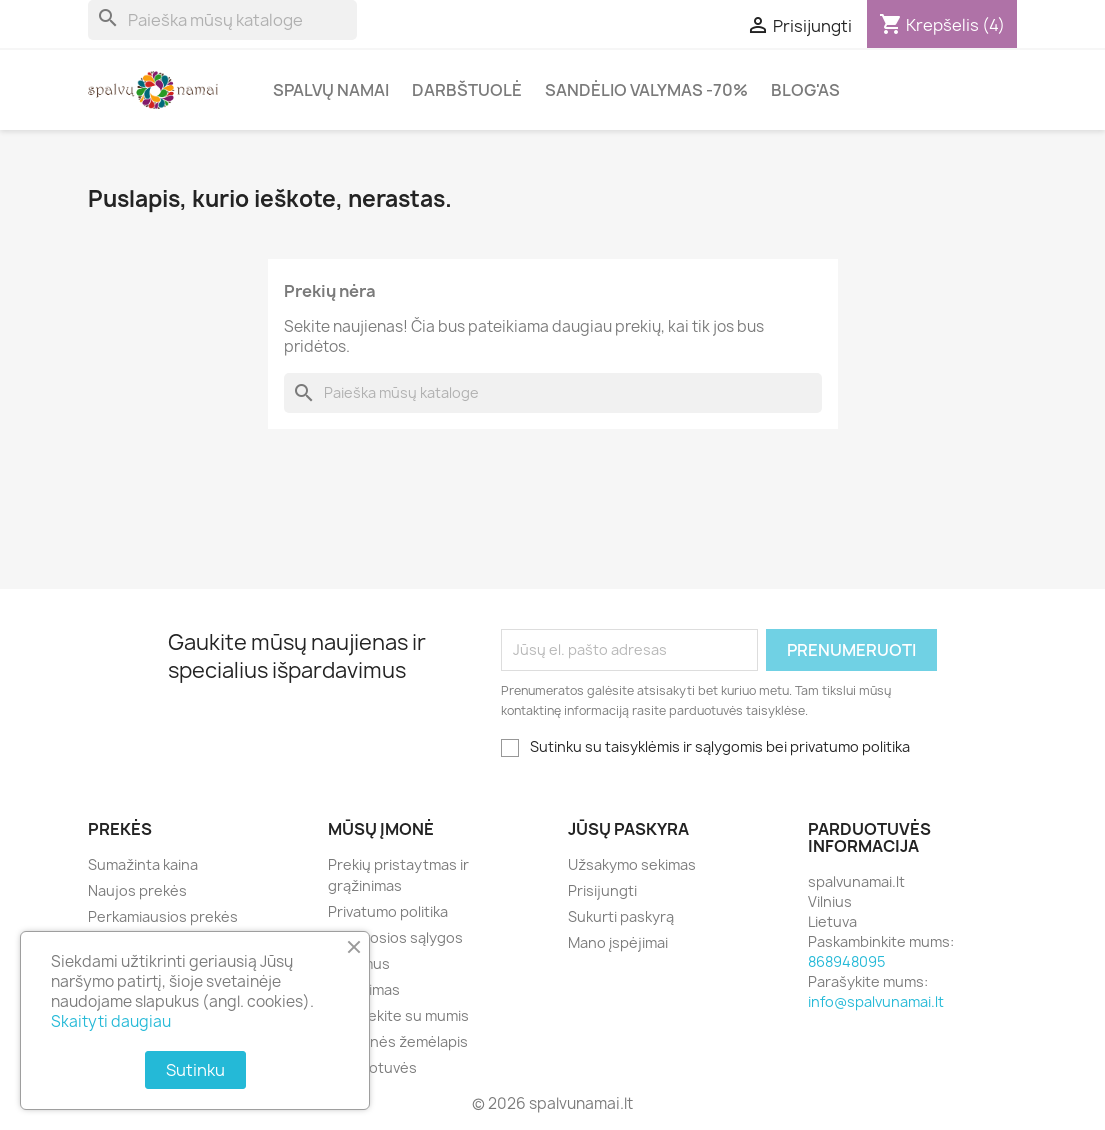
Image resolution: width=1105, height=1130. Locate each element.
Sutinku (195, 1070)
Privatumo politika (388, 911)
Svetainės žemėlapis (398, 1041)
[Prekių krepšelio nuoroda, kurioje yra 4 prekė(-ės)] (942, 25)
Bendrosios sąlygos (395, 937)
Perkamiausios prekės (163, 916)
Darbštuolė (467, 90)
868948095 (846, 961)
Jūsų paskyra (628, 829)
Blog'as (805, 90)
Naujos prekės (137, 890)
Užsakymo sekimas (632, 864)
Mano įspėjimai (618, 942)
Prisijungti (602, 890)
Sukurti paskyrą (621, 916)
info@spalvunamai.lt (876, 1001)
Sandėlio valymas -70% (646, 90)
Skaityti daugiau (111, 1021)
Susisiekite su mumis (398, 1015)
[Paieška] (222, 20)
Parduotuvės (372, 1067)
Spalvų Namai (331, 90)
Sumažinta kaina (143, 864)
